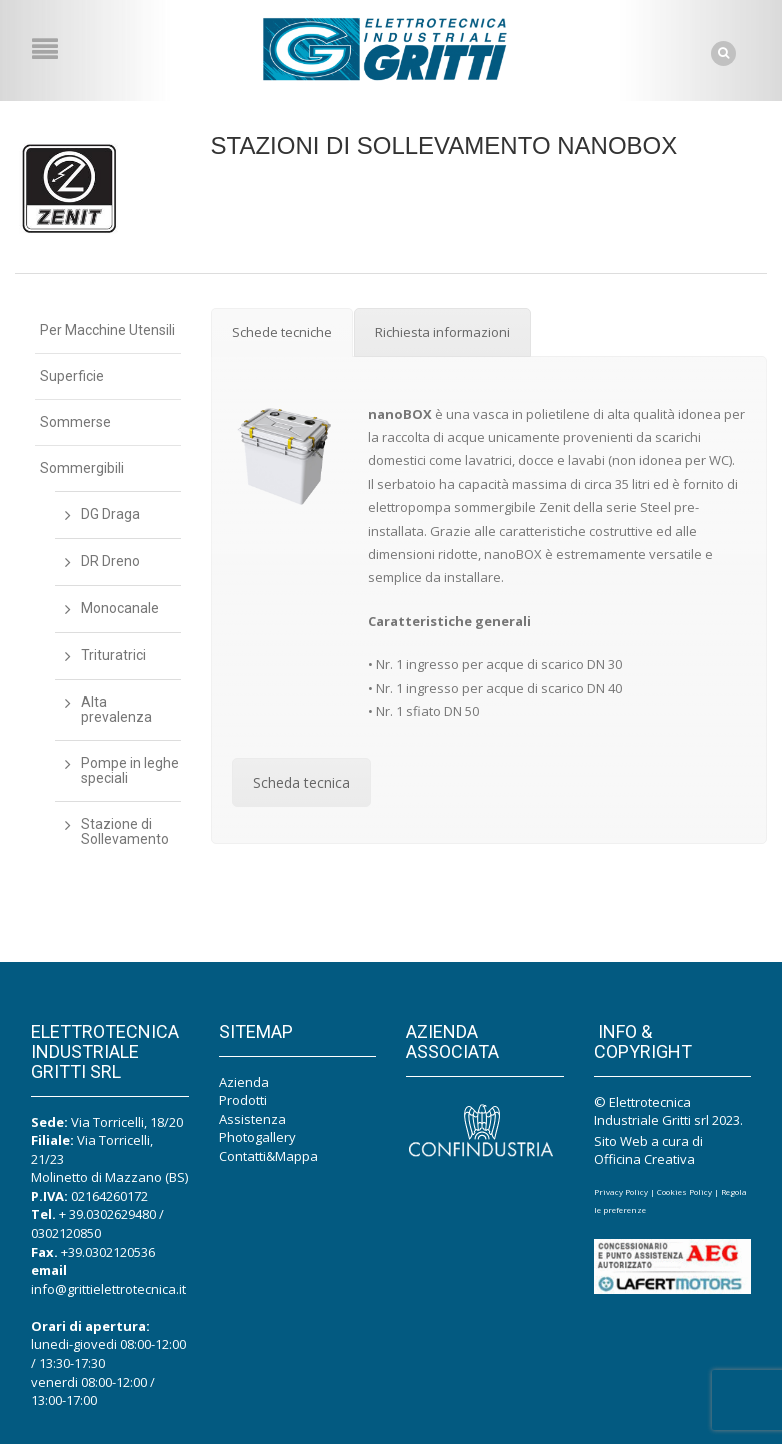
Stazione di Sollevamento (125, 831)
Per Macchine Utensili (107, 330)
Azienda (244, 1081)
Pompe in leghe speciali (130, 770)
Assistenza (252, 1118)
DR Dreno (110, 561)
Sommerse (75, 422)
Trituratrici (113, 655)
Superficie (72, 376)
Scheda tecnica (301, 782)
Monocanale (120, 608)
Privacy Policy (621, 1190)
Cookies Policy (684, 1190)
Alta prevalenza (116, 709)
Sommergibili (82, 468)
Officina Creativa (644, 1158)
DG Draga (110, 514)
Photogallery (257, 1137)
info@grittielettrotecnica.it (108, 1288)
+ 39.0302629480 (107, 1214)
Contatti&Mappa (268, 1155)
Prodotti (243, 1100)
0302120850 (66, 1232)
